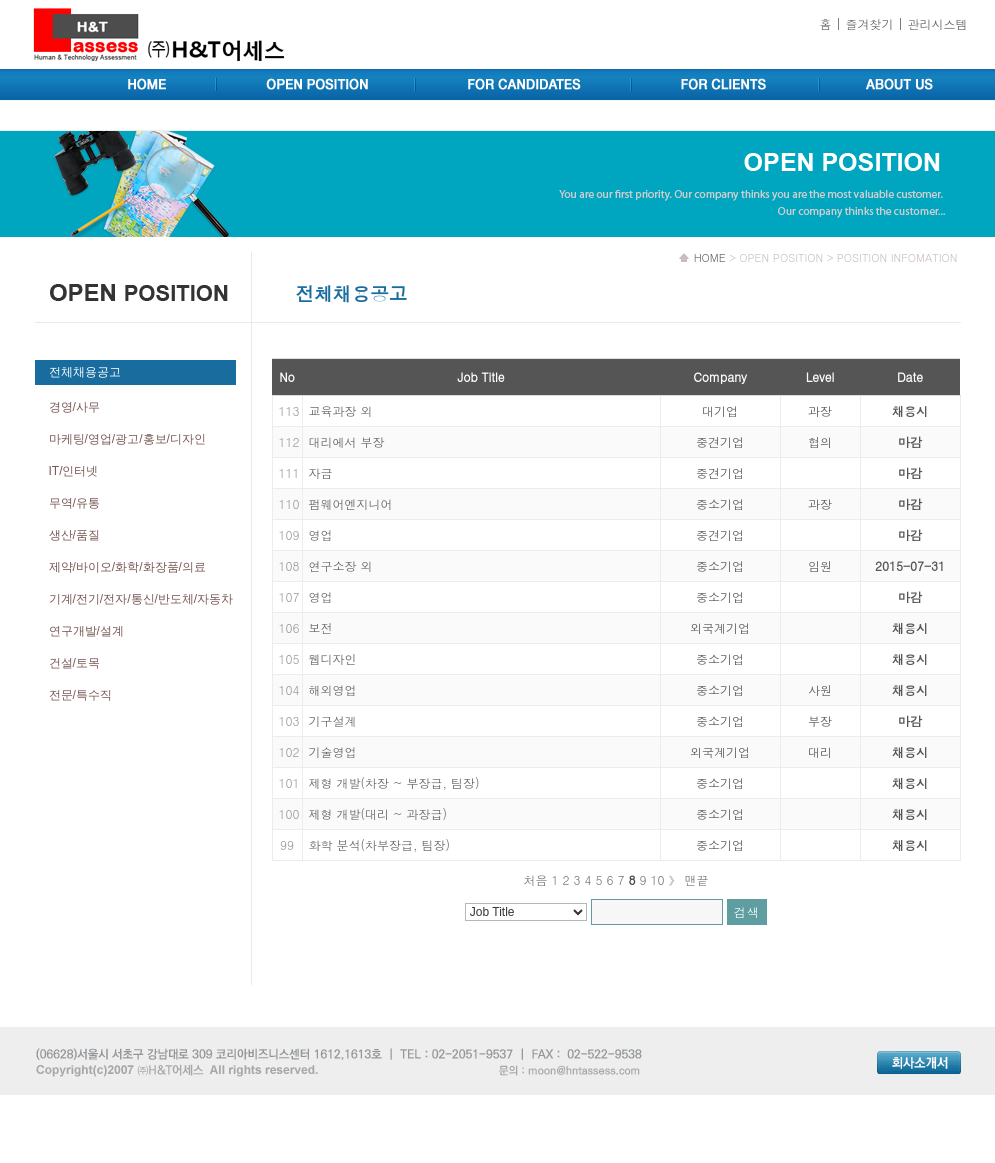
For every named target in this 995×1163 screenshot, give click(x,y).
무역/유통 (74, 503)
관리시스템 (938, 23)
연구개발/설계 (86, 631)
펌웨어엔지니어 (351, 503)
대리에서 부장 (347, 441)
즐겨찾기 (869, 23)
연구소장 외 (341, 565)
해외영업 (333, 689)
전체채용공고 (85, 372)
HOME (710, 257)
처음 (535, 879)
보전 (321, 627)
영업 (321, 534)
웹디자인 (333, 658)
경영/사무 (74, 407)
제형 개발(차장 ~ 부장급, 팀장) (394, 782)
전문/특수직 (80, 695)
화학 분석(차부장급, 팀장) (380, 844)
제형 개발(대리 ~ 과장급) (378, 813)
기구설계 (333, 720)
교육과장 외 (341, 410)
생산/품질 (74, 535)
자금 (321, 472)
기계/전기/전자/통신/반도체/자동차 (141, 599)
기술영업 (333, 751)
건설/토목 (74, 663)
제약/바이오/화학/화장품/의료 (127, 567)
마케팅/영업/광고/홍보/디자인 (127, 439)
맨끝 (697, 879)
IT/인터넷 (74, 471)
